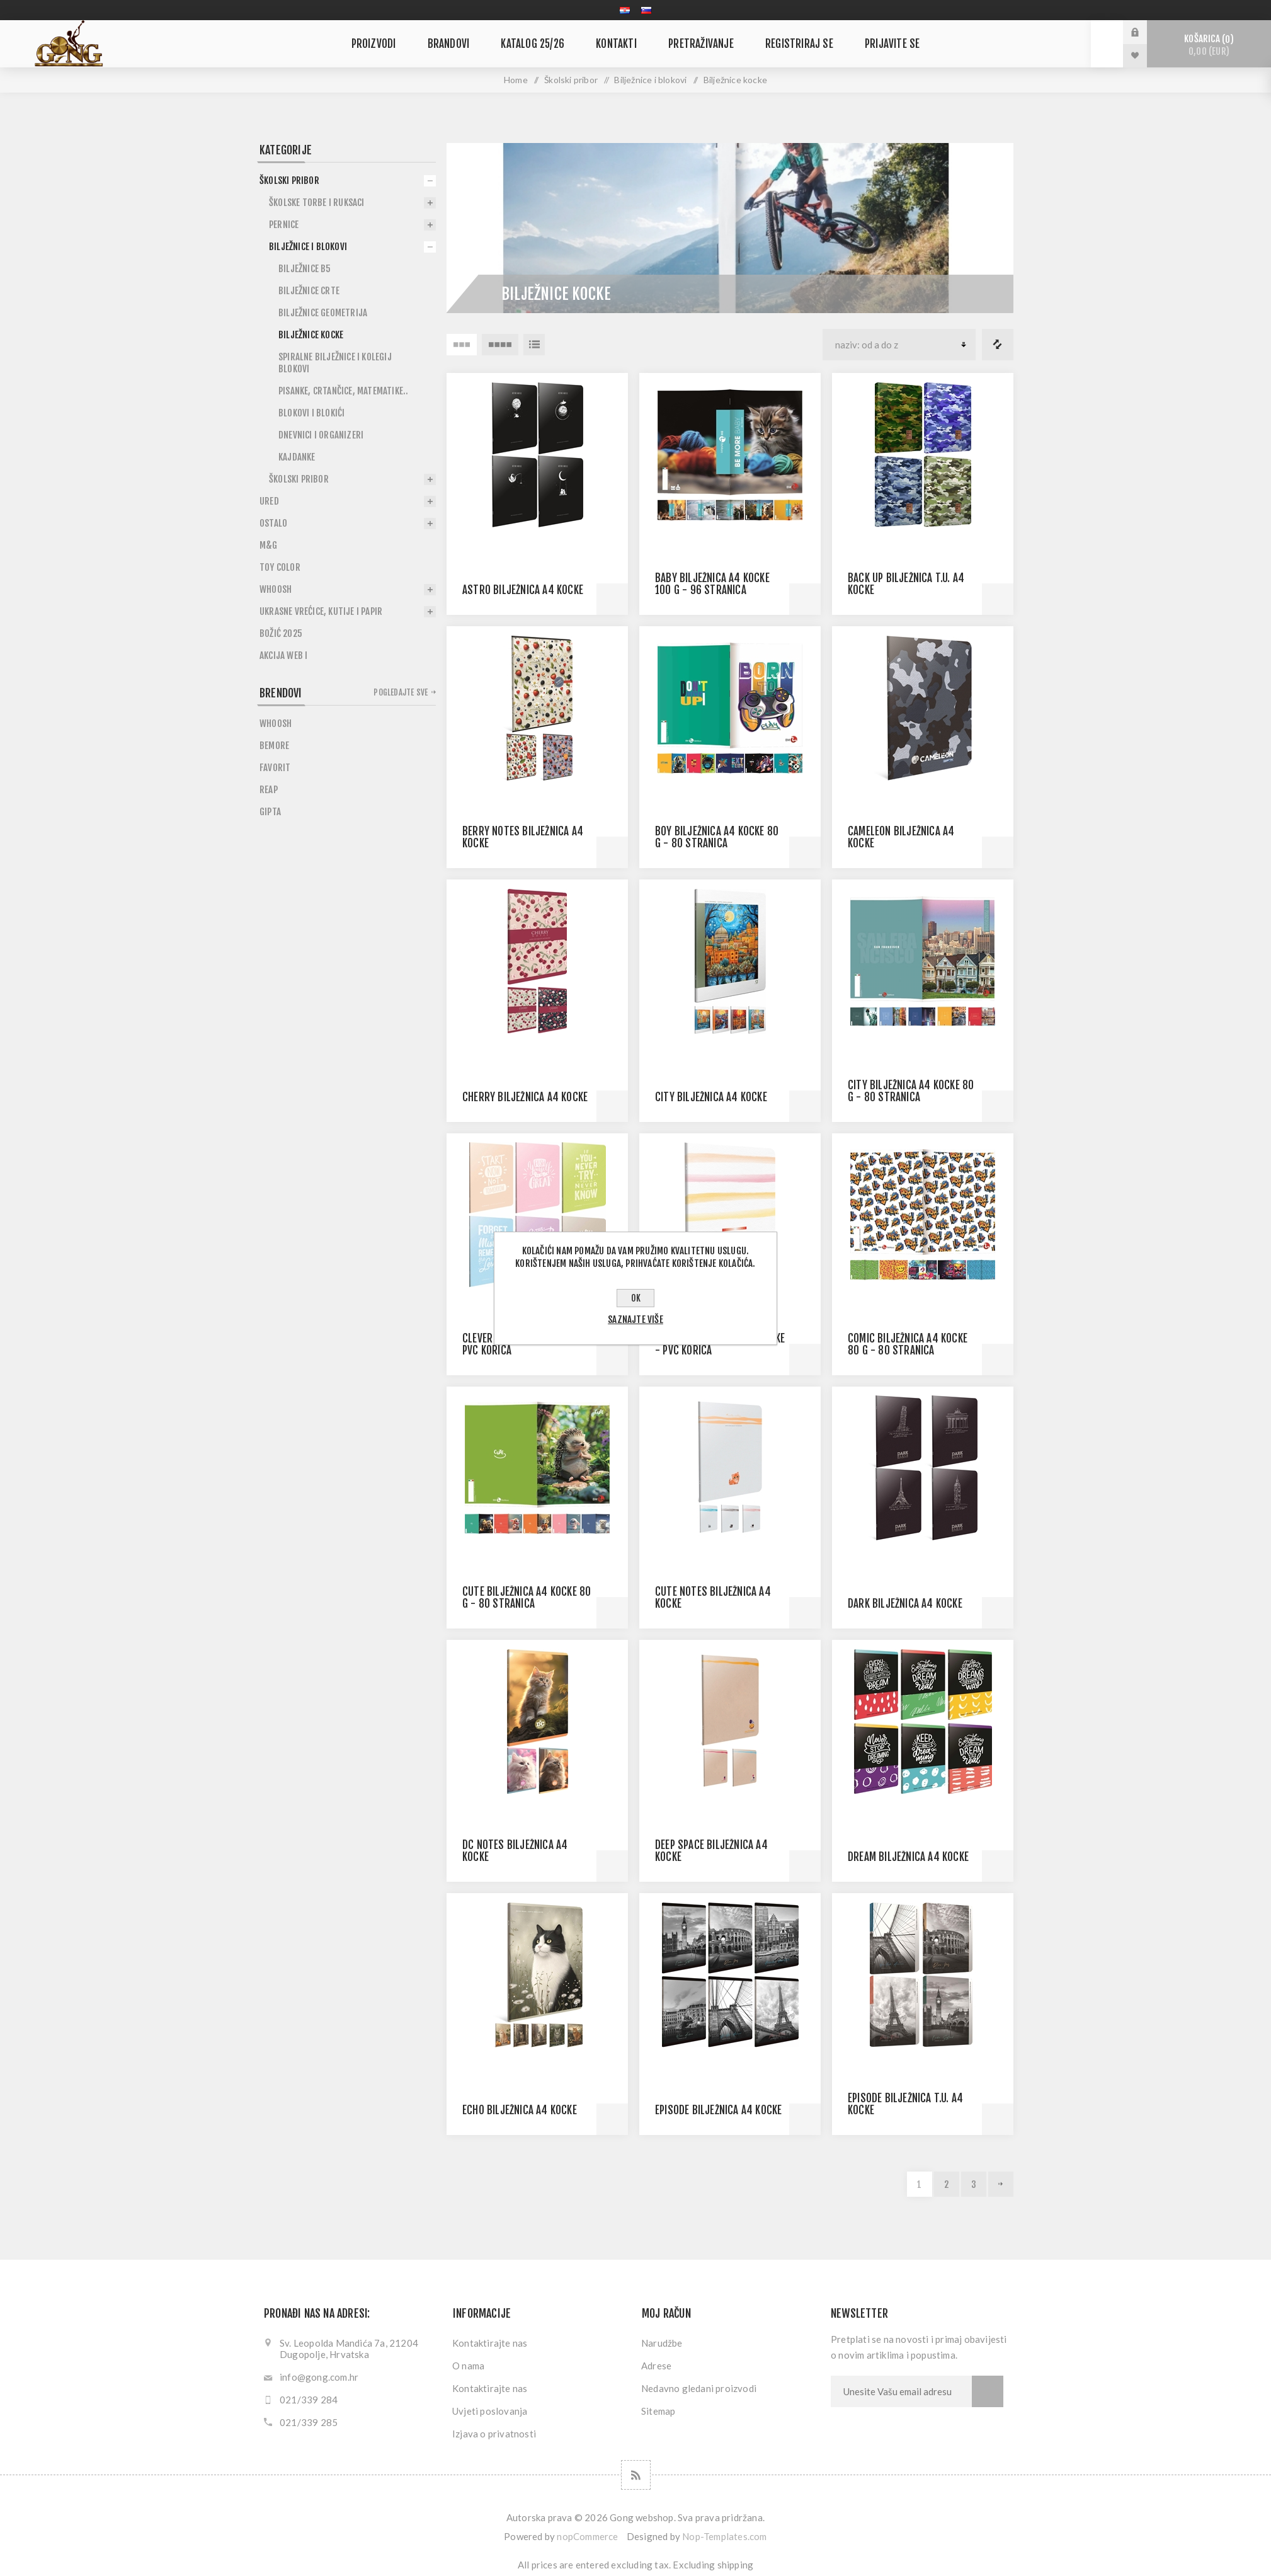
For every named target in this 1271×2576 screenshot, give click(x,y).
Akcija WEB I (283, 655)
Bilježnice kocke (310, 335)
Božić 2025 (280, 633)
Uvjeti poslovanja (489, 2411)
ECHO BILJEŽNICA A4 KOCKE (519, 2110)
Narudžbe (662, 2343)
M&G (268, 545)
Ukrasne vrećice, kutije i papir (320, 611)
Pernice (284, 225)
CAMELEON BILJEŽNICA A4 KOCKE (901, 837)
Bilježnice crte (308, 291)
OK (636, 1298)
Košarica (1209, 45)
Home (516, 79)
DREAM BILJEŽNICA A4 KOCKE (908, 1856)
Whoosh (275, 589)
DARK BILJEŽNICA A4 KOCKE (905, 1603)
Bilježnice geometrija (322, 313)
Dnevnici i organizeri (320, 435)
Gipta (270, 812)
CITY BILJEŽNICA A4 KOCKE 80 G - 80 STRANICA (911, 1091)
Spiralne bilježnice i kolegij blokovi (335, 363)
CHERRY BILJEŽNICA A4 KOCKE (525, 1097)
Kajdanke (297, 457)
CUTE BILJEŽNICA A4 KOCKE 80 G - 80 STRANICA (526, 1597)
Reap (268, 790)
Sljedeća (1000, 2184)
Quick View (612, 599)
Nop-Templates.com (724, 2536)
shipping (735, 2564)
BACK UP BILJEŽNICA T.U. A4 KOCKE (906, 584)
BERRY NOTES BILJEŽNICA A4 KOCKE (522, 837)
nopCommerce (587, 2536)
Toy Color (279, 567)
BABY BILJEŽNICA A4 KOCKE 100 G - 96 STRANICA (712, 584)
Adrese (656, 2365)
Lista (534, 344)
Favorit (274, 768)
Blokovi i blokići (311, 413)
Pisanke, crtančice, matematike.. (343, 391)
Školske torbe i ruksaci (317, 203)
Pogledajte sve (400, 692)
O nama (468, 2365)
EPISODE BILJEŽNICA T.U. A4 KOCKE (905, 2104)
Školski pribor (571, 79)
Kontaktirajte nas (489, 2343)
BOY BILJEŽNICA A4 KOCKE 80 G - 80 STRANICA (716, 837)
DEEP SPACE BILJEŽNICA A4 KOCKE (711, 1850)
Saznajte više (635, 1319)
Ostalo (273, 523)
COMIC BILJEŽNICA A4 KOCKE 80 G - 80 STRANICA (907, 1344)
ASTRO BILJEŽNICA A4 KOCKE (522, 590)
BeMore (274, 746)
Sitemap (658, 2411)
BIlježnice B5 (304, 269)
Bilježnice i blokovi (650, 79)
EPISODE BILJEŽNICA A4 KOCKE (718, 2110)
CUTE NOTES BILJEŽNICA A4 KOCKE (713, 1597)
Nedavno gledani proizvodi (698, 2388)
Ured (269, 501)
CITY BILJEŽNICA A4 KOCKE (711, 1097)
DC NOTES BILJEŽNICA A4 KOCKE (514, 1850)
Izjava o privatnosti (494, 2433)
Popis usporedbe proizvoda (997, 344)
